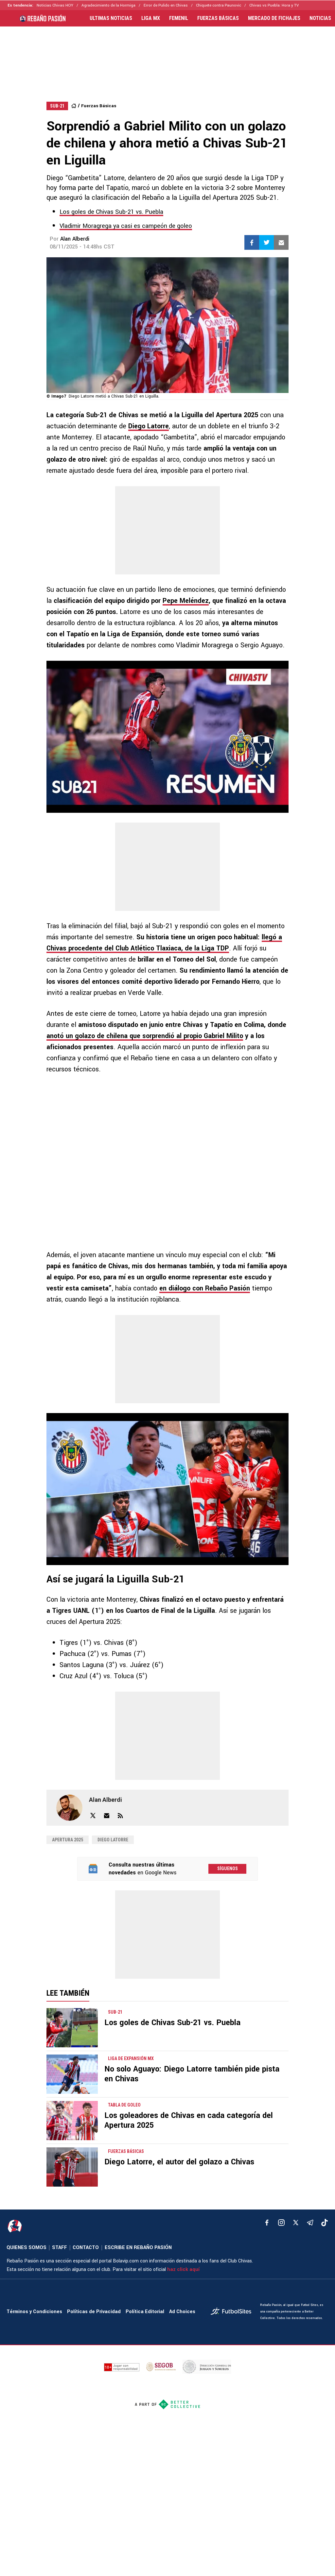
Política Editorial (145, 2311)
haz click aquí (183, 2269)
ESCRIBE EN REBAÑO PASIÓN (138, 2247)
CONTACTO (86, 2247)
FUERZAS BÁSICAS (218, 18)
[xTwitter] (296, 2222)
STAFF (59, 2247)
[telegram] (310, 2222)
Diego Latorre (148, 426)
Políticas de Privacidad (94, 2311)
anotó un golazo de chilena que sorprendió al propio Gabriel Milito (144, 1036)
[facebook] (267, 2222)
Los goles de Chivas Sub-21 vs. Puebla (111, 212)
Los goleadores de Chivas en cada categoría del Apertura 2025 (188, 2120)
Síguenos (227, 1868)
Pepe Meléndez (186, 601)
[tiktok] (324, 2222)
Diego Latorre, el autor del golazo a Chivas (179, 2162)
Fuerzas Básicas (98, 106)
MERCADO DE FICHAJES (274, 18)
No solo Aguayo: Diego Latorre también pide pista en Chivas (191, 2074)
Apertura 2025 (67, 1839)
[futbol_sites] (233, 2312)
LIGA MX (150, 18)
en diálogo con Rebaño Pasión (204, 1288)
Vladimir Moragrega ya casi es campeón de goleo (126, 226)
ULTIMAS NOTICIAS (111, 18)
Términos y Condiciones (34, 2311)
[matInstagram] (281, 2222)
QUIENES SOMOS (26, 2247)
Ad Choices (182, 2311)
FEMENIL (178, 18)
